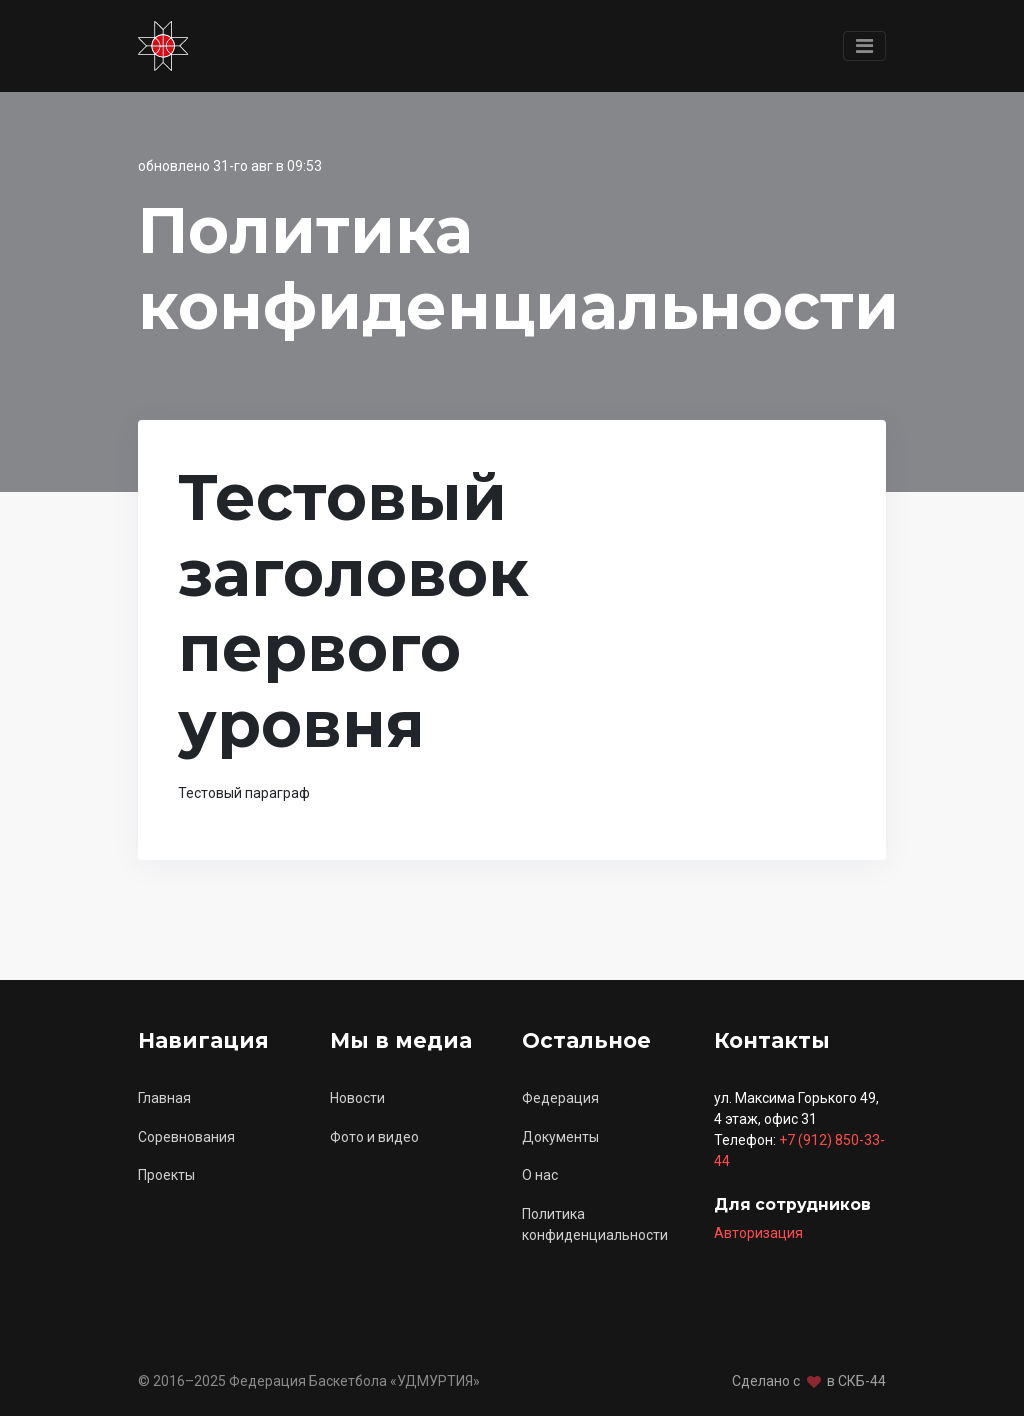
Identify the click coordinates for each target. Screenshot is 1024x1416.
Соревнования (186, 1137)
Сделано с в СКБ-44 (809, 1381)
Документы (560, 1137)
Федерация (560, 1098)
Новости (357, 1098)
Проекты (166, 1175)
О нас (540, 1175)
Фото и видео (374, 1137)
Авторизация (758, 1233)
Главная (164, 1098)
